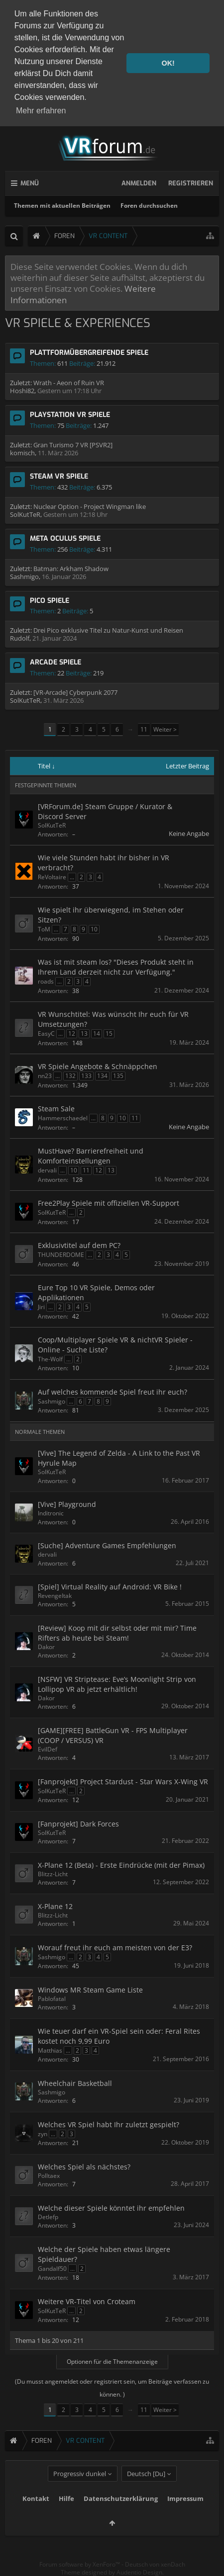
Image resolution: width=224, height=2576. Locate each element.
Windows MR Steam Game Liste (90, 1989)
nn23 (45, 1076)
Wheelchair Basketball (75, 2083)
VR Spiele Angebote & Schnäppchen (97, 1066)
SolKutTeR (25, 514)
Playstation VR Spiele (70, 414)
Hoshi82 (22, 390)
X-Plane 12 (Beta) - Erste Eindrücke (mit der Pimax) (121, 1865)
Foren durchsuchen (149, 205)
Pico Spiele (49, 600)
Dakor (46, 1647)
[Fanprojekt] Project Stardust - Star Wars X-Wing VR (123, 1781)
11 (143, 729)
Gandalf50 (52, 2268)
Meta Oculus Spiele (65, 538)
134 (102, 1076)
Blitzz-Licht (53, 1874)
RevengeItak (55, 1595)
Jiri (41, 1307)
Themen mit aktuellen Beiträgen (62, 205)
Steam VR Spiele (59, 476)
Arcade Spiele (55, 662)
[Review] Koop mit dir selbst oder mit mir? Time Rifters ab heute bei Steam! (117, 1633)
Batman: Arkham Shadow (71, 568)
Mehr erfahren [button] (41, 110)
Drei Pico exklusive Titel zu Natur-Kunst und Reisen (108, 630)
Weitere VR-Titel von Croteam (86, 2301)
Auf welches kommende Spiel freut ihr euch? (112, 1392)
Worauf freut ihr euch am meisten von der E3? (115, 1947)
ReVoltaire (52, 877)
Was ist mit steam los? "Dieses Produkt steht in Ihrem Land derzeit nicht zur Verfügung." (116, 967)
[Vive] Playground (67, 1504)
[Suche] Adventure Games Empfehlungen (107, 1545)
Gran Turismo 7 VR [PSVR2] (72, 444)
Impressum (185, 2516)
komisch (22, 452)
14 (96, 1033)
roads (46, 981)
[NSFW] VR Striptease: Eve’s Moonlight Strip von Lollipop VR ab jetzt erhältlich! (117, 1684)
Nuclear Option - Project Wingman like (89, 506)
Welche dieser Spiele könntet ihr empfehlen (111, 2208)
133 (86, 1076)
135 (118, 1076)
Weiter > (165, 729)
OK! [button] (167, 63)
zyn (42, 2134)
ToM (44, 929)
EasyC (46, 1033)
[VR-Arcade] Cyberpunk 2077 (75, 692)
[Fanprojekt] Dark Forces (78, 1823)
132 (70, 1076)
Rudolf (19, 638)
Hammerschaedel (63, 1118)
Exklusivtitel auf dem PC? (79, 1245)
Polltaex (49, 2175)
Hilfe (66, 2516)
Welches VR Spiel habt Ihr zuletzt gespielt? (108, 2124)
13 (84, 1033)
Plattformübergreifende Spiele (89, 352)
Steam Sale (56, 1108)
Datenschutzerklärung (121, 2516)
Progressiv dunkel (79, 2491)
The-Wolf (50, 1359)
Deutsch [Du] (146, 2491)
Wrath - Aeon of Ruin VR (68, 382)
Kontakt (35, 2516)
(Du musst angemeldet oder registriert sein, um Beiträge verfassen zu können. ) (112, 2388)
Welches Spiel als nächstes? (84, 2166)
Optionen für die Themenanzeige (112, 2361)
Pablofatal (52, 1998)
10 (94, 929)
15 (109, 1033)
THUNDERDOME (61, 1254)
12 (71, 1033)
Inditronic (51, 1513)
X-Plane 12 (55, 1906)
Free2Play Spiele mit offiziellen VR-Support (108, 1203)
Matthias (50, 2050)
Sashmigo (24, 576)
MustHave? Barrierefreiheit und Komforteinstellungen (90, 1155)
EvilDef (47, 1749)
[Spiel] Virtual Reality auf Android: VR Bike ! (110, 1586)
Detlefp (48, 2217)
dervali (47, 1170)
